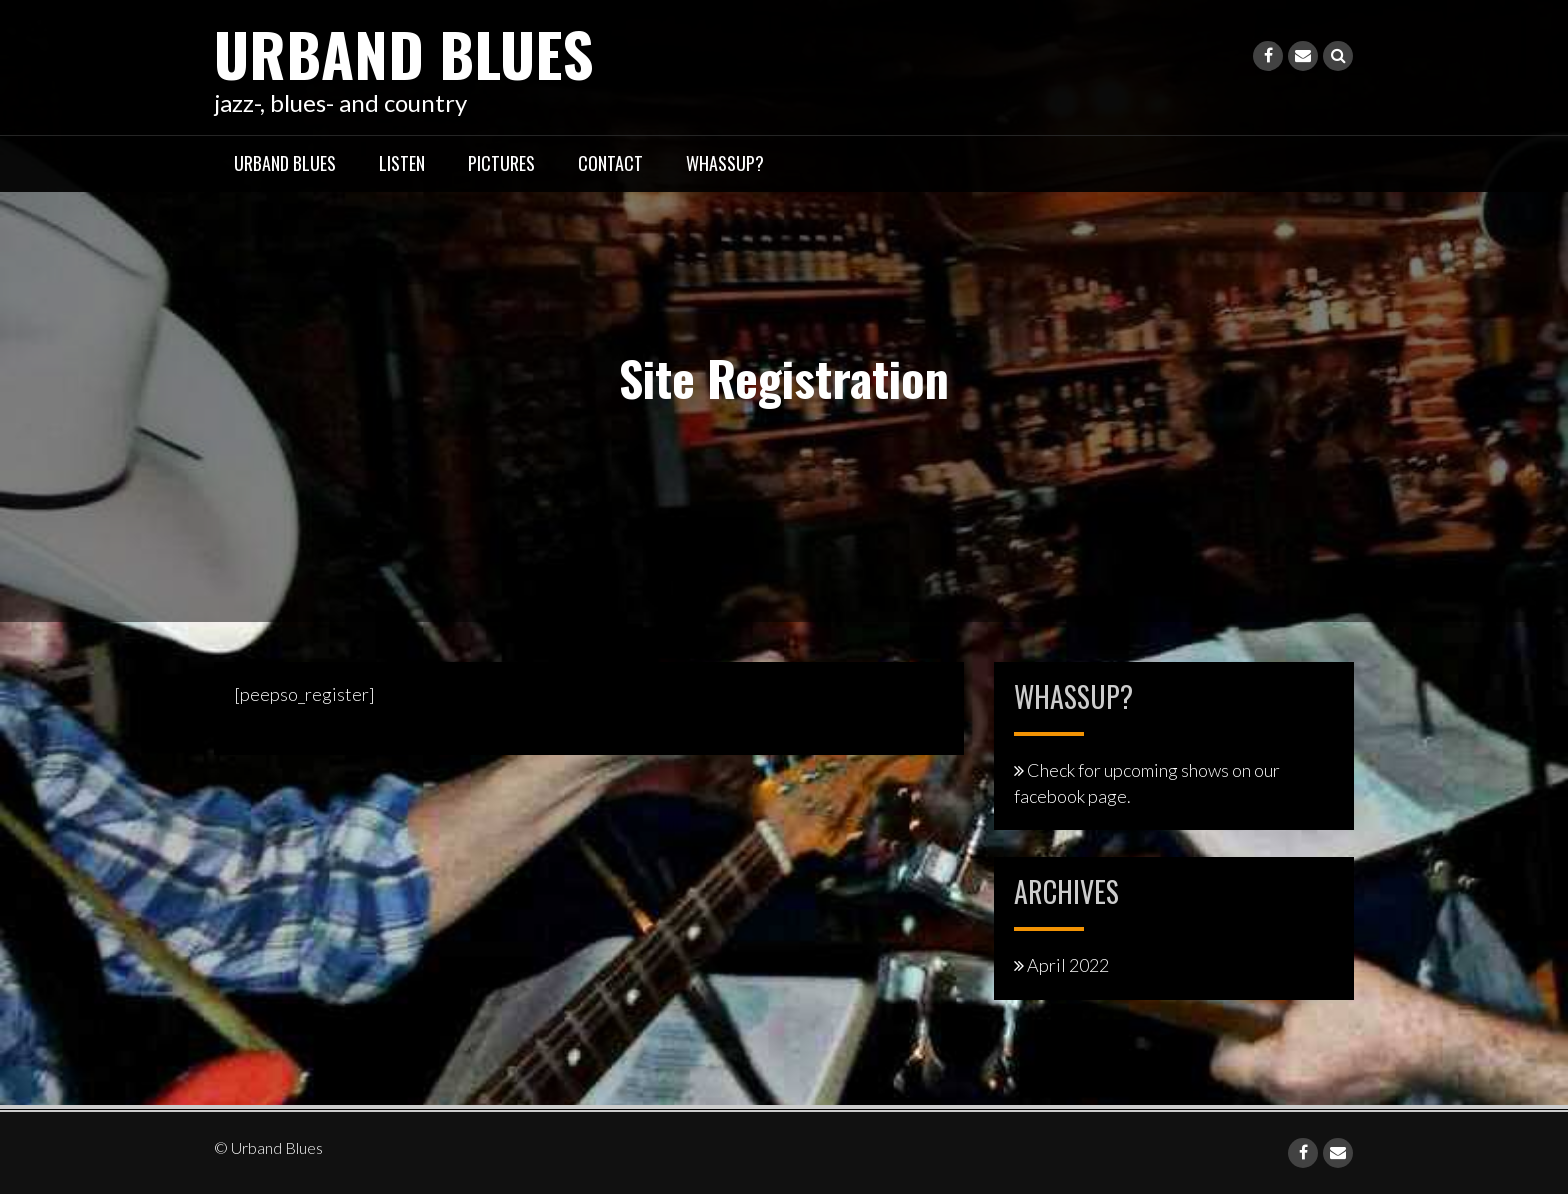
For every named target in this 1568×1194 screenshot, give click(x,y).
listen (402, 163)
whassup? (725, 163)
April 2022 (1068, 965)
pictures (501, 163)
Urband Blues (404, 52)
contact (610, 163)
